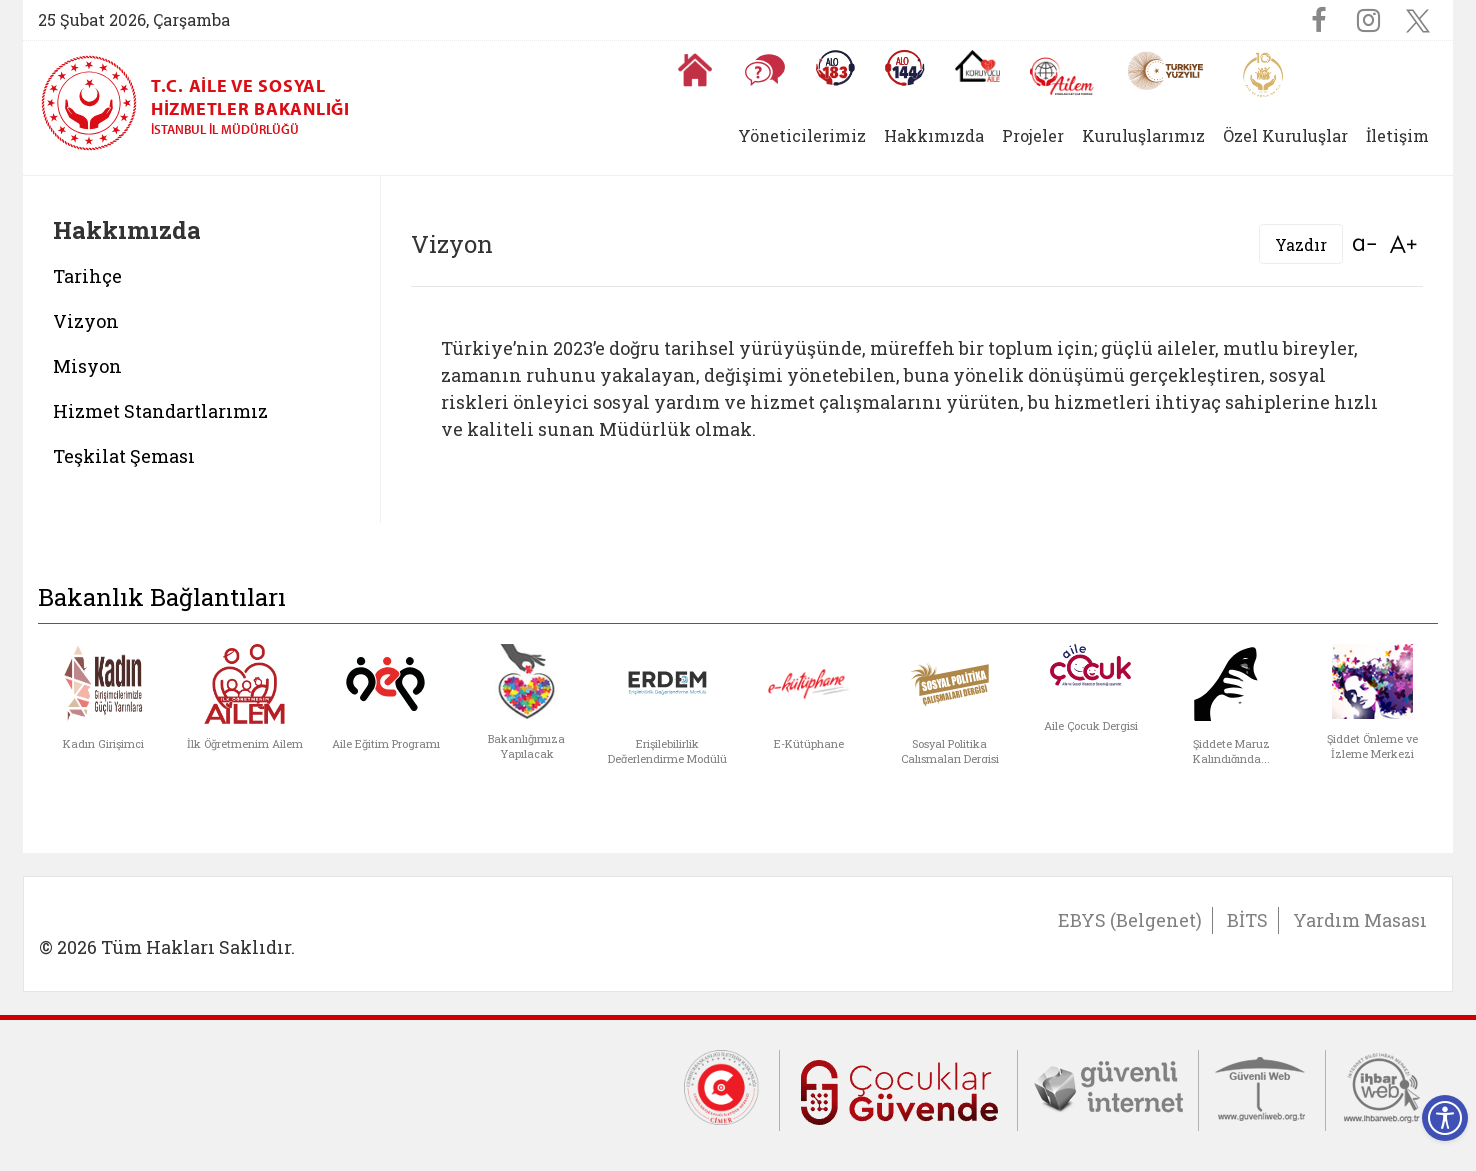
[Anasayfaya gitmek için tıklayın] (695, 70)
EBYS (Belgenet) (1130, 920)
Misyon (87, 366)
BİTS (1247, 920)
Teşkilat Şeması (124, 456)
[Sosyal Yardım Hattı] (905, 68)
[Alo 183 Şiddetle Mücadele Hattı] (835, 68)
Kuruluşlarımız (1143, 135)
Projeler (1033, 135)
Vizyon (86, 321)
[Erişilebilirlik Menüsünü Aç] (1445, 1118)
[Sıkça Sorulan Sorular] (765, 70)
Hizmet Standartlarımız (160, 411)
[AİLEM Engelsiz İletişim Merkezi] (1062, 76)
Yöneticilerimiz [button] (802, 135)
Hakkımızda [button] (934, 135)
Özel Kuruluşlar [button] (1285, 135)
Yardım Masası (1360, 920)
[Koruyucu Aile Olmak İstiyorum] (977, 66)
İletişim (1397, 135)
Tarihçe (87, 276)
